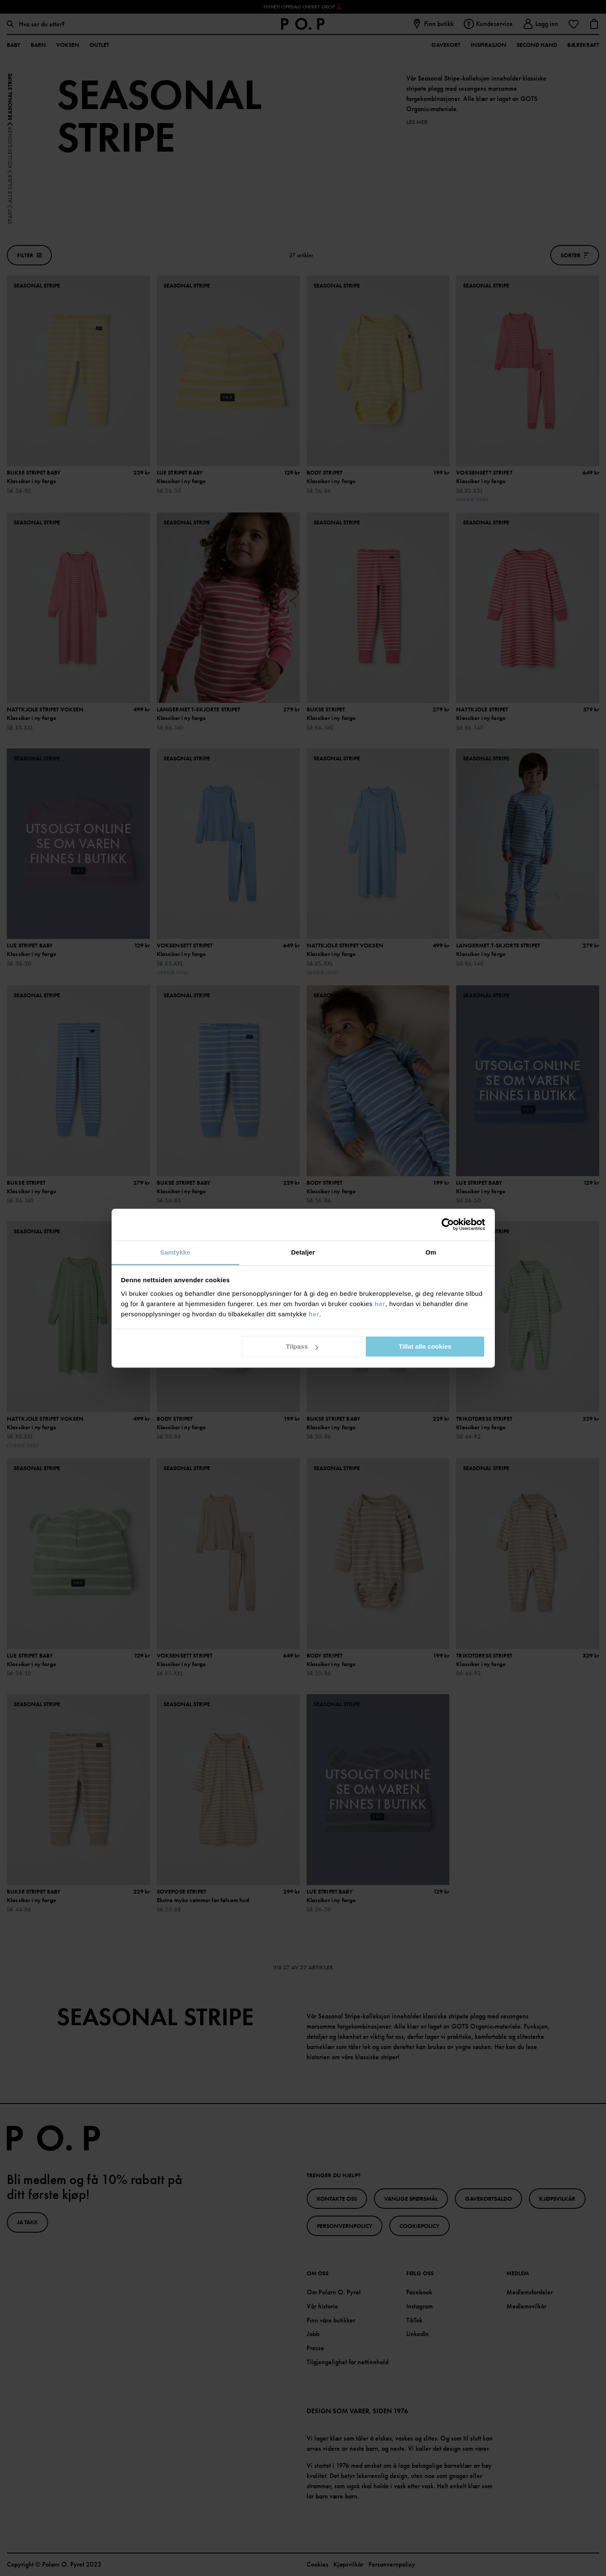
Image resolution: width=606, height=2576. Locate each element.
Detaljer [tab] (303, 1252)
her (380, 1303)
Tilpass (302, 1346)
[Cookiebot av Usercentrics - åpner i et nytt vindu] (448, 1224)
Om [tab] (430, 1252)
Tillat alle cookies (425, 1346)
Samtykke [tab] (175, 1252)
